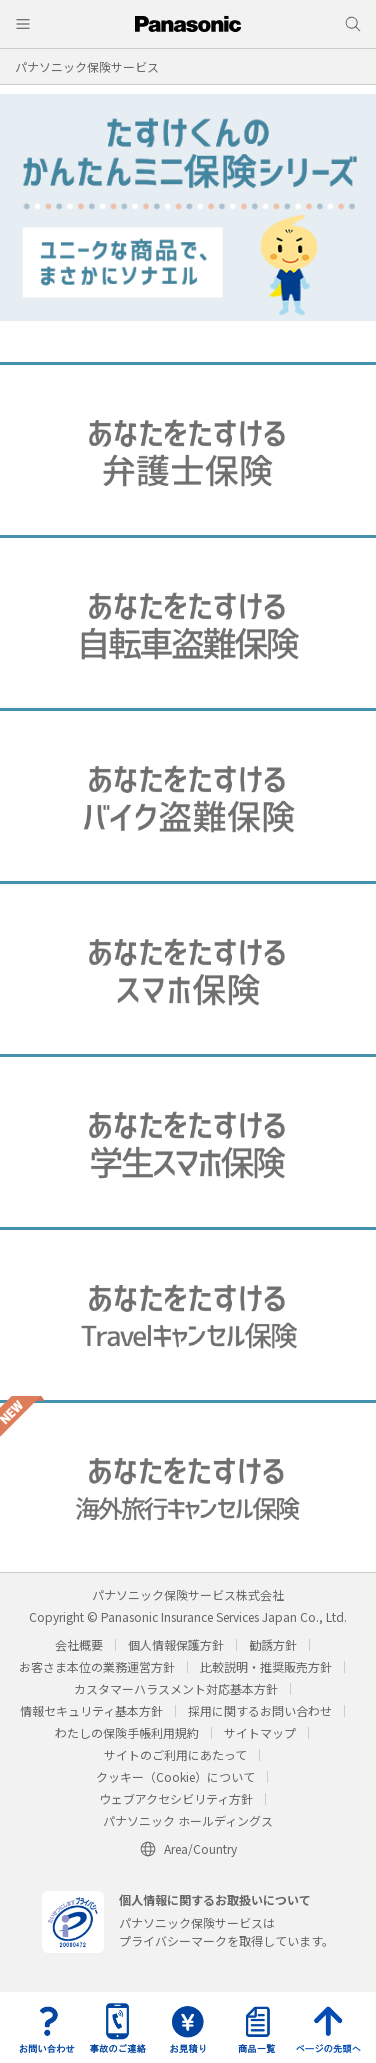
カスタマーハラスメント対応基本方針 (176, 1688)
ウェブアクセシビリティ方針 (176, 1798)
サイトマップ (260, 1732)
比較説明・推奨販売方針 (266, 1666)
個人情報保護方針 (176, 1644)
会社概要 (79, 1644)
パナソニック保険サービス (87, 66)
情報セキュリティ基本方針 (91, 1710)
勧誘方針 (273, 1644)
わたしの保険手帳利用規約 (127, 1732)
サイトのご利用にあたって (175, 1754)
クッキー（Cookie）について (175, 1776)
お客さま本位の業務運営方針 (97, 1666)
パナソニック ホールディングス (188, 1820)
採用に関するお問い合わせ (260, 1710)
